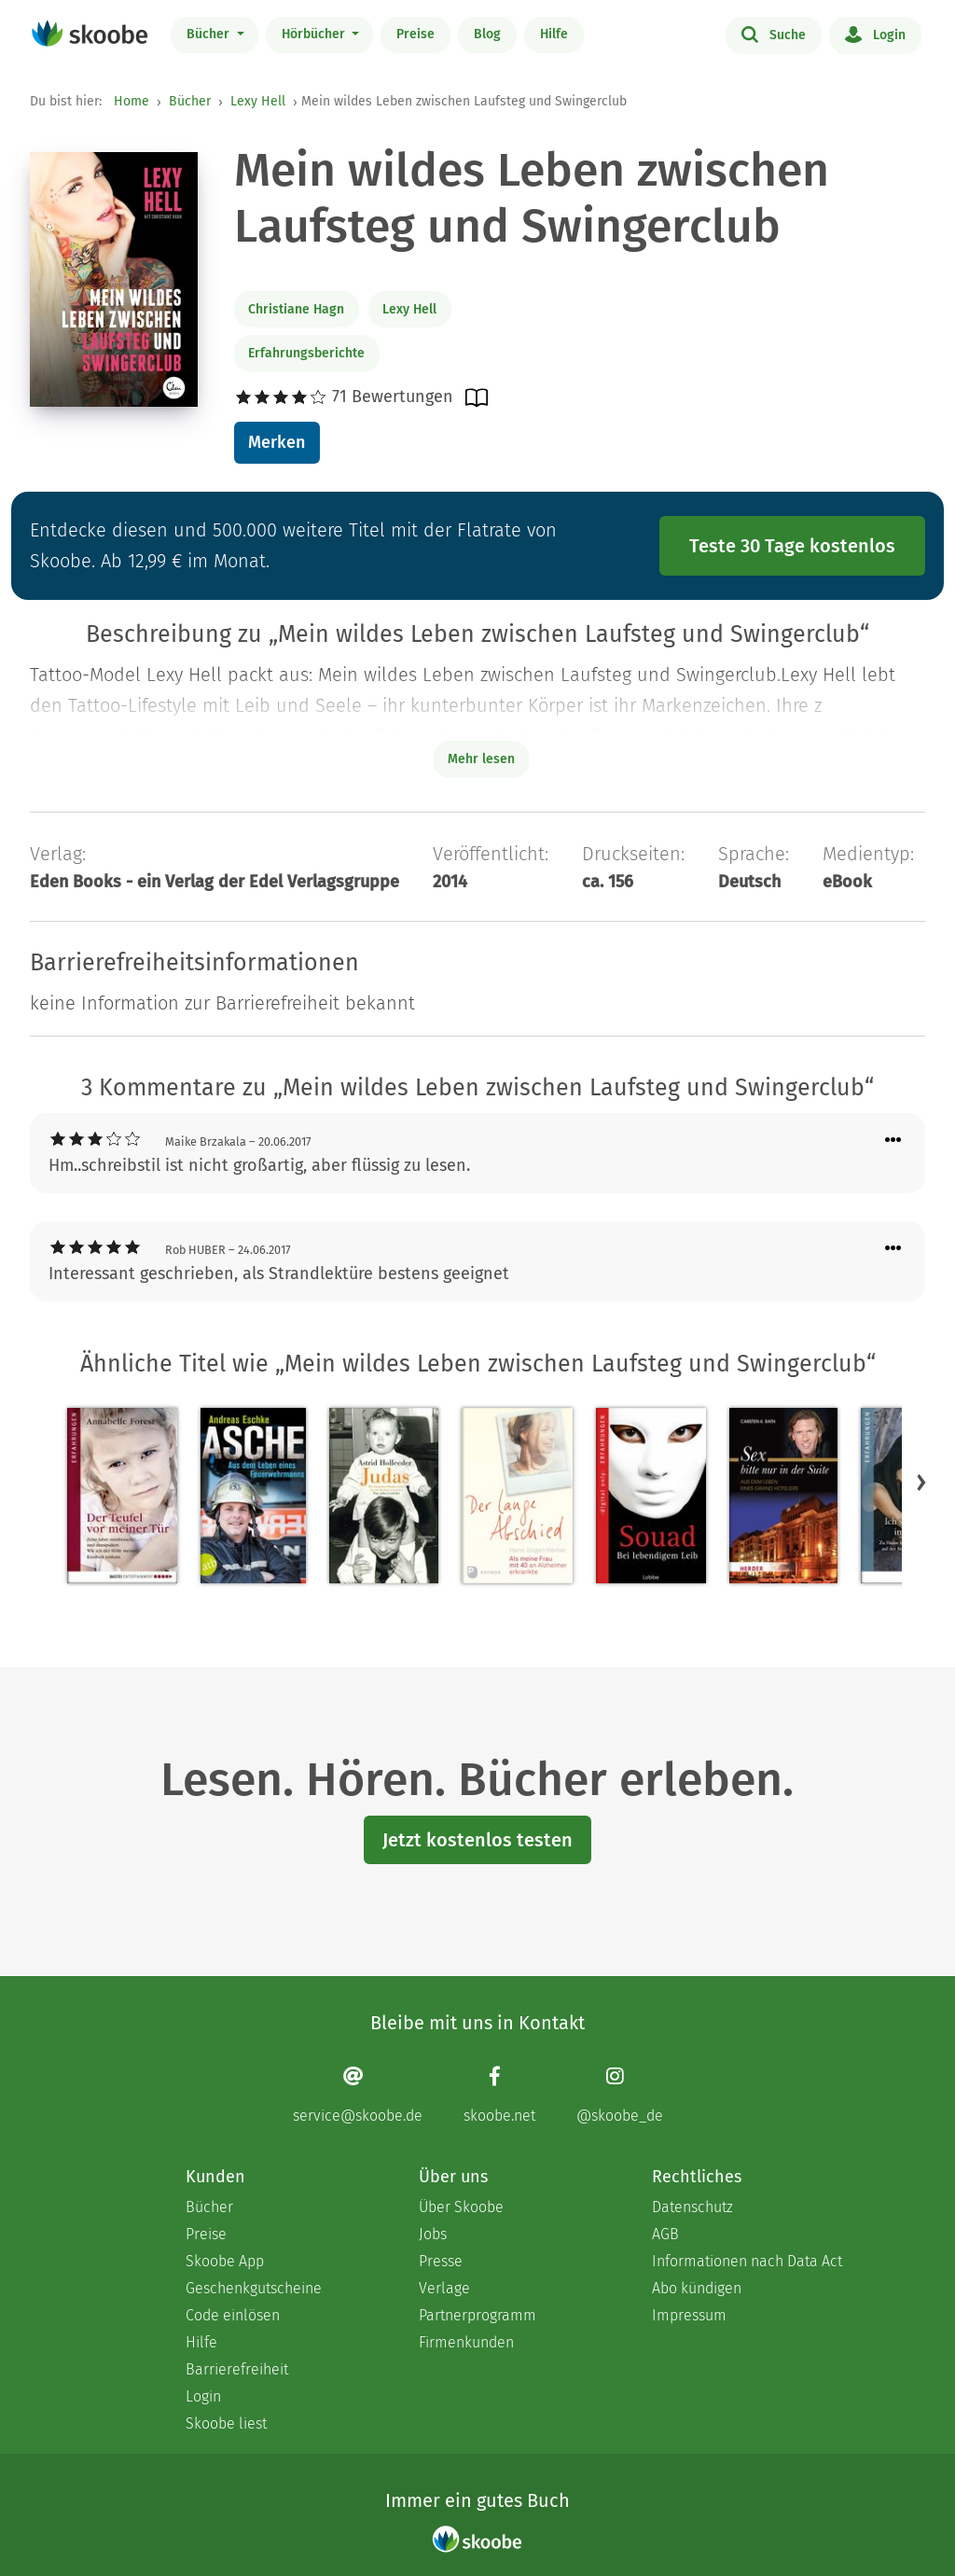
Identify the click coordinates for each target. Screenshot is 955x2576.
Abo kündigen (696, 2288)
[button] (921, 1482)
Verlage (444, 2288)
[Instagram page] (620, 2095)
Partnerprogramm (477, 2315)
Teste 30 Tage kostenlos (792, 546)
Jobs (433, 2234)
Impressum (689, 2315)
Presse (441, 2261)
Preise (415, 34)
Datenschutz (692, 2207)
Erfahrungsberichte (306, 353)
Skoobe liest (226, 2423)
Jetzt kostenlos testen (477, 1840)
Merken (276, 442)
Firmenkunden (466, 2342)
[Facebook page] (499, 2095)
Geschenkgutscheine (254, 2288)
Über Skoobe (461, 2207)
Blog (487, 34)
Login (875, 33)
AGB (665, 2234)
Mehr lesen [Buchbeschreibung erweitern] (481, 759)
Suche (773, 33)
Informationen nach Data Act (747, 2261)
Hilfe (554, 34)
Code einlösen (233, 2315)
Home (131, 101)
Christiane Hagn (296, 309)
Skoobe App (225, 2261)
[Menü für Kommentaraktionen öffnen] (893, 1140)
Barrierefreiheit (237, 2369)
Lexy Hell (257, 101)
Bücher (210, 34)
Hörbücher (315, 34)
